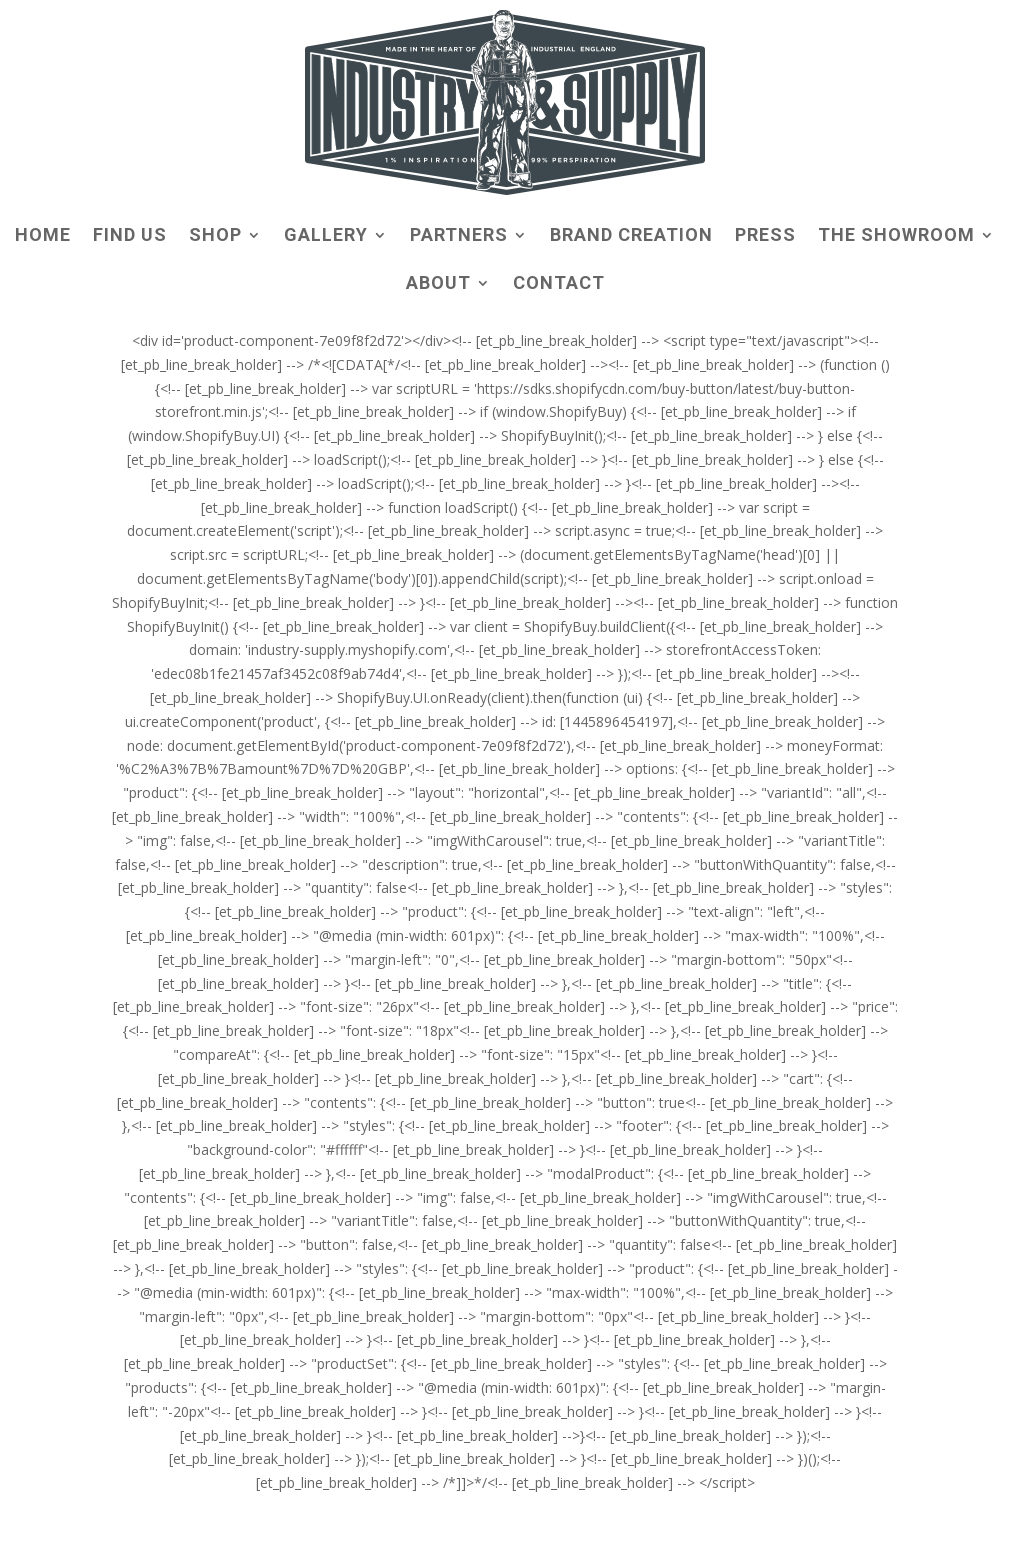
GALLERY (326, 236)
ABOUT (438, 284)
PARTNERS (459, 236)
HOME (43, 236)
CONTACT (559, 284)
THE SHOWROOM (896, 236)
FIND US (130, 236)
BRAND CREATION (631, 236)
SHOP (215, 236)
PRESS (765, 236)
